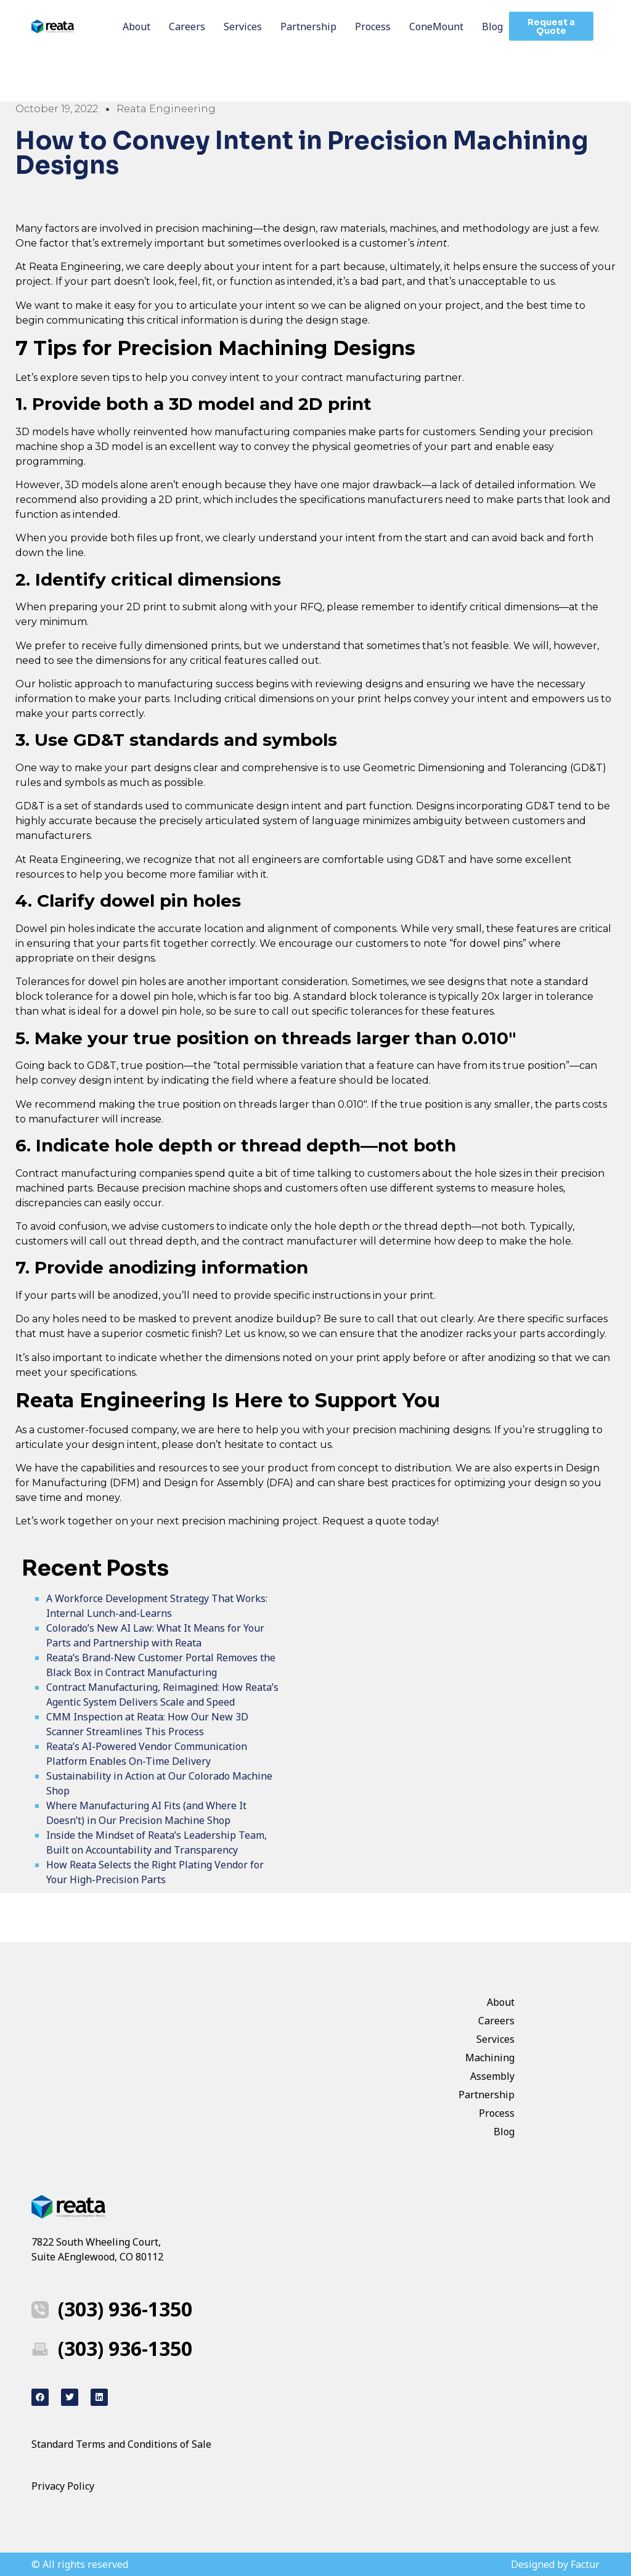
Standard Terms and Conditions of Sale (121, 2444)
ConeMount (436, 26)
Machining (490, 2057)
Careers (187, 26)
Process (373, 26)
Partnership (308, 26)
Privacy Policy (64, 2486)
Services (243, 26)
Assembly (492, 2076)
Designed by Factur (555, 2564)
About (136, 26)
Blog (492, 26)
